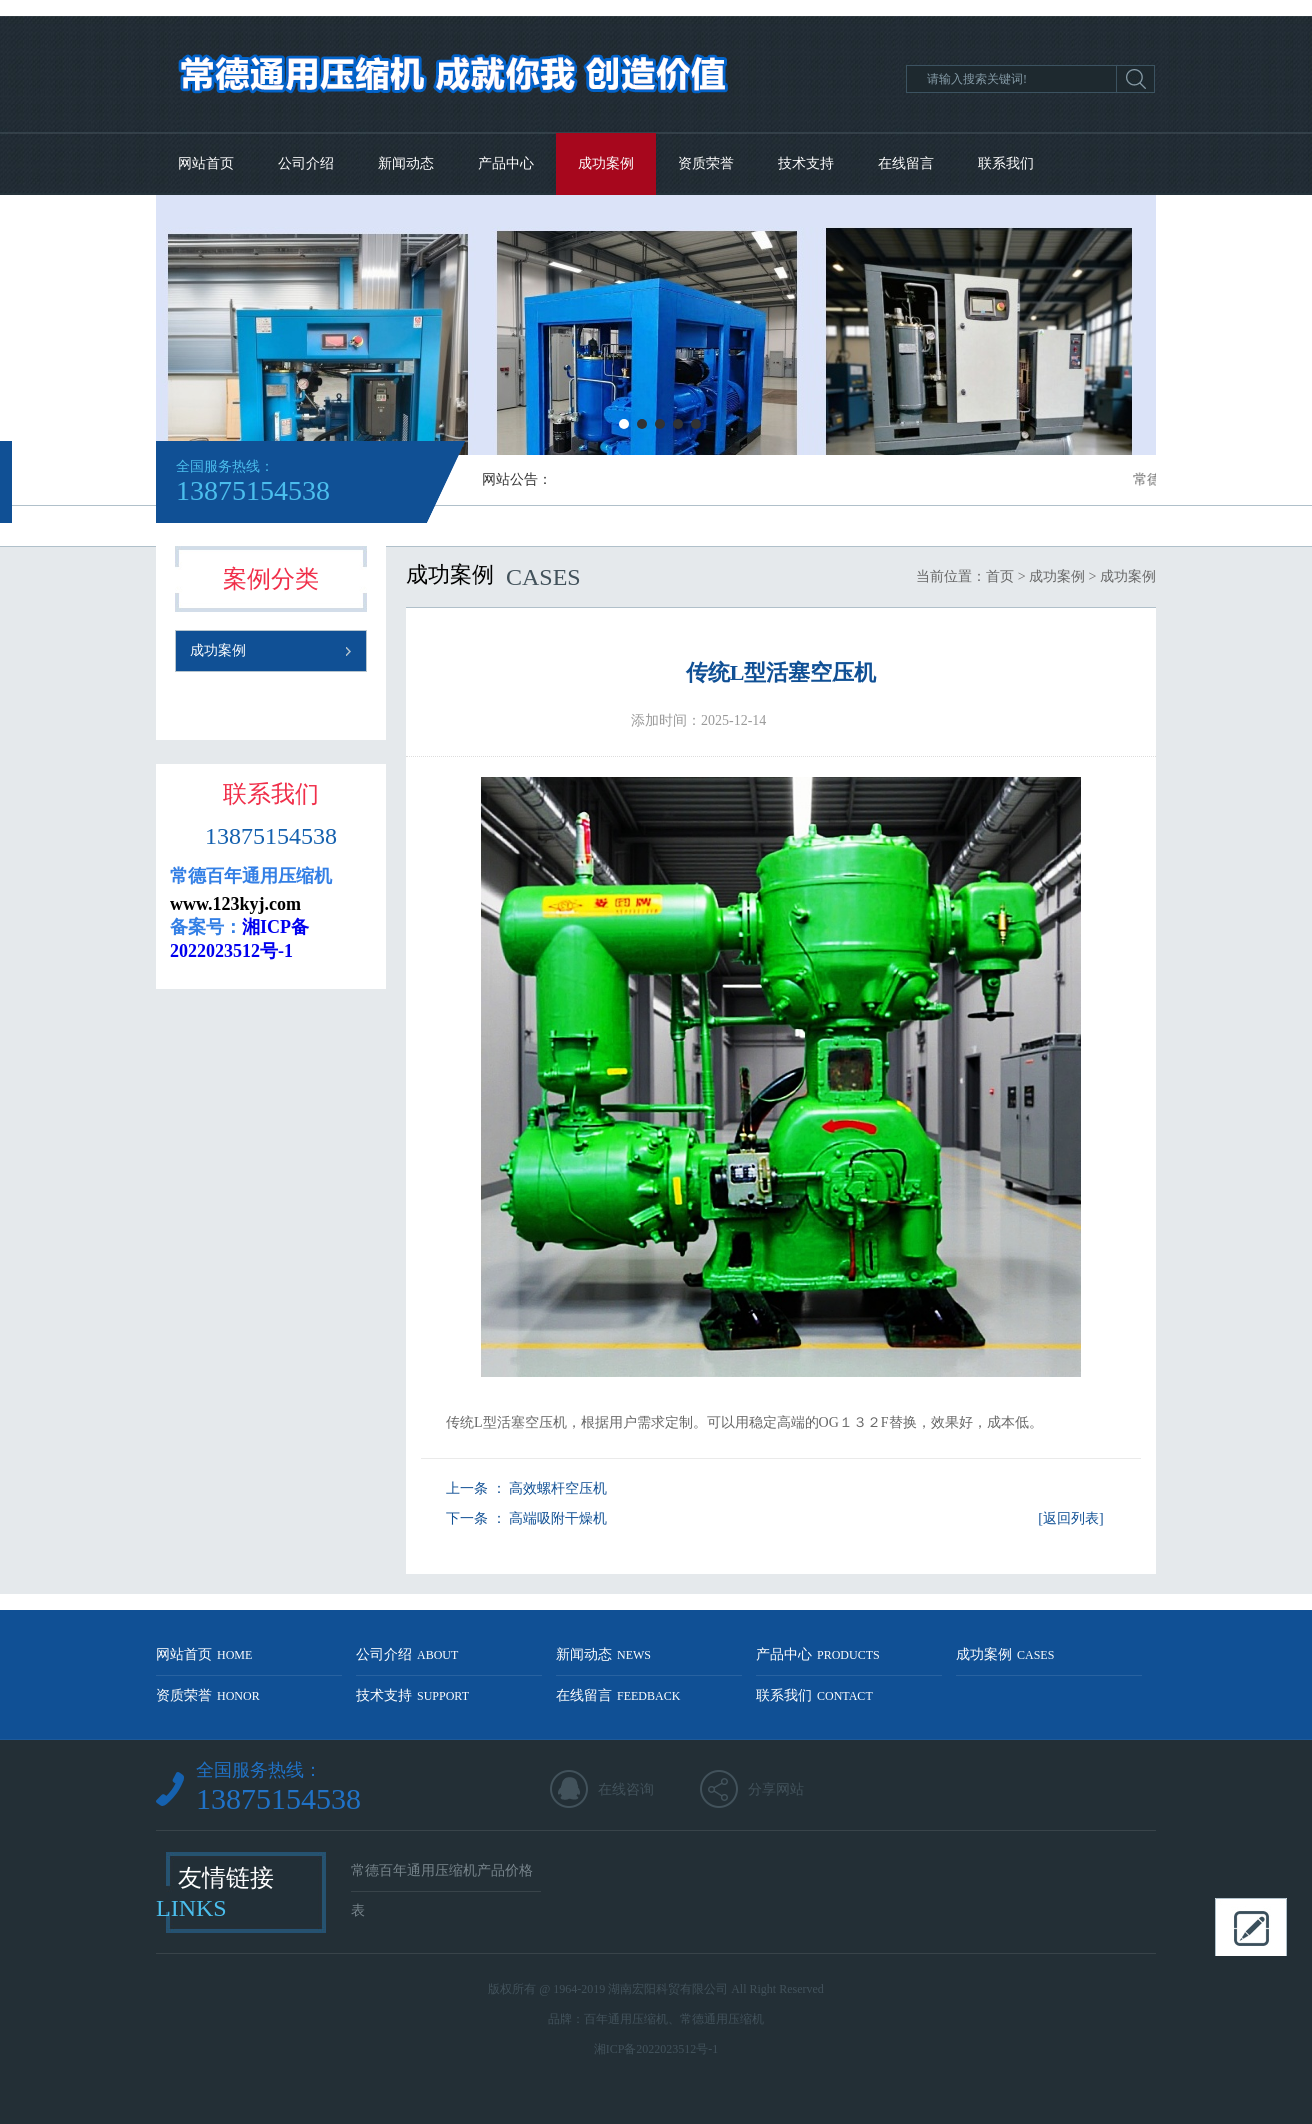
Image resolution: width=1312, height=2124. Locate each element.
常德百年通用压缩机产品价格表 (442, 1877)
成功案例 (606, 163)
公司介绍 (306, 163)
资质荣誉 (706, 163)
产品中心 (506, 163)
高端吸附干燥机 (558, 1518)
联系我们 (1006, 163)
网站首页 (206, 163)
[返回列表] (1070, 1518)
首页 (1000, 576)
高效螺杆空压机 (558, 1488)
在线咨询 (626, 1789)
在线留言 (906, 163)
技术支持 (806, 163)
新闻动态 (406, 163)
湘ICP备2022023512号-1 (656, 2049)
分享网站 (776, 1789)
